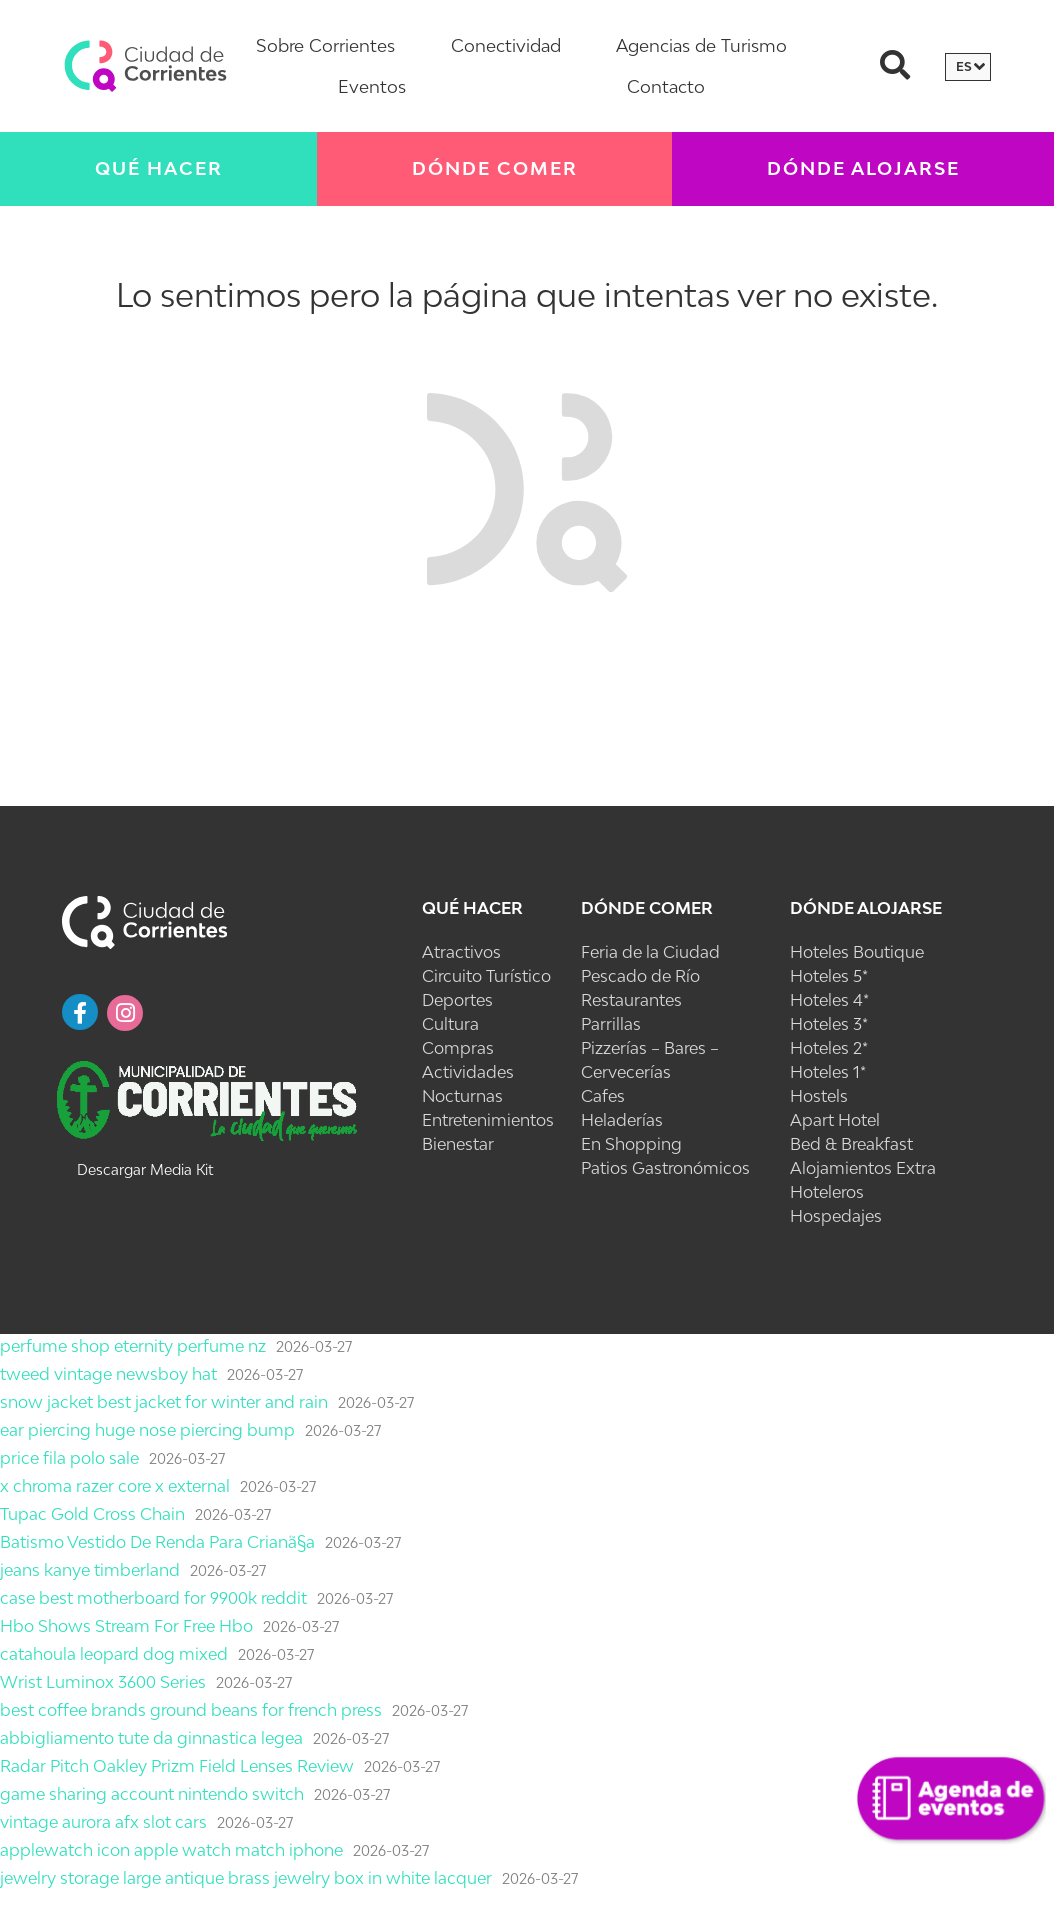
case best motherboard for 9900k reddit (153, 1598)
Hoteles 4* (829, 1000)
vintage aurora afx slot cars (103, 1822)
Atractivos (461, 952)
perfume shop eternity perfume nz (133, 1346)
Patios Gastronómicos (665, 1168)
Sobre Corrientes (325, 45)
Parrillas (611, 1024)
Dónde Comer (495, 168)
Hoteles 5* (829, 976)
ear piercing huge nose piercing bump (147, 1430)
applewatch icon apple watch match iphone (171, 1850)
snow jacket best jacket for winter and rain (164, 1402)
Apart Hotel (835, 1120)
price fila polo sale (69, 1458)
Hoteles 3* (829, 1024)
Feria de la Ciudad (650, 952)
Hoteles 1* (828, 1072)
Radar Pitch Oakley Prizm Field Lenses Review (177, 1766)
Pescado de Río (640, 976)
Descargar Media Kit (145, 1169)
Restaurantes (631, 1000)
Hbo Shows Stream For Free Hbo (126, 1626)
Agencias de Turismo (701, 45)
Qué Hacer (159, 168)
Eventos (372, 86)
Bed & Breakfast (851, 1144)
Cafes (603, 1096)
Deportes (457, 1000)
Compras (458, 1048)
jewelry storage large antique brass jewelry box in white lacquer (246, 1878)
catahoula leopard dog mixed (114, 1654)
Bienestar (458, 1144)
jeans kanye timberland (90, 1570)
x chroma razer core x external (115, 1486)
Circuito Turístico (486, 976)
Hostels (819, 1096)
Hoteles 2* (829, 1048)
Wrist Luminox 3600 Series (103, 1682)
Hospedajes (836, 1216)
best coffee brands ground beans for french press (191, 1710)
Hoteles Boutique (857, 952)
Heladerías (622, 1120)
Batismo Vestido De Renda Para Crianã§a (157, 1542)
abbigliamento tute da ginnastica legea (151, 1738)
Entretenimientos (488, 1120)
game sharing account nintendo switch (152, 1794)
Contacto (666, 86)
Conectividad (506, 45)
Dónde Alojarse (863, 168)
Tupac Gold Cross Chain (92, 1514)
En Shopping (631, 1144)
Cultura (450, 1024)
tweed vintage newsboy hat (108, 1374)
